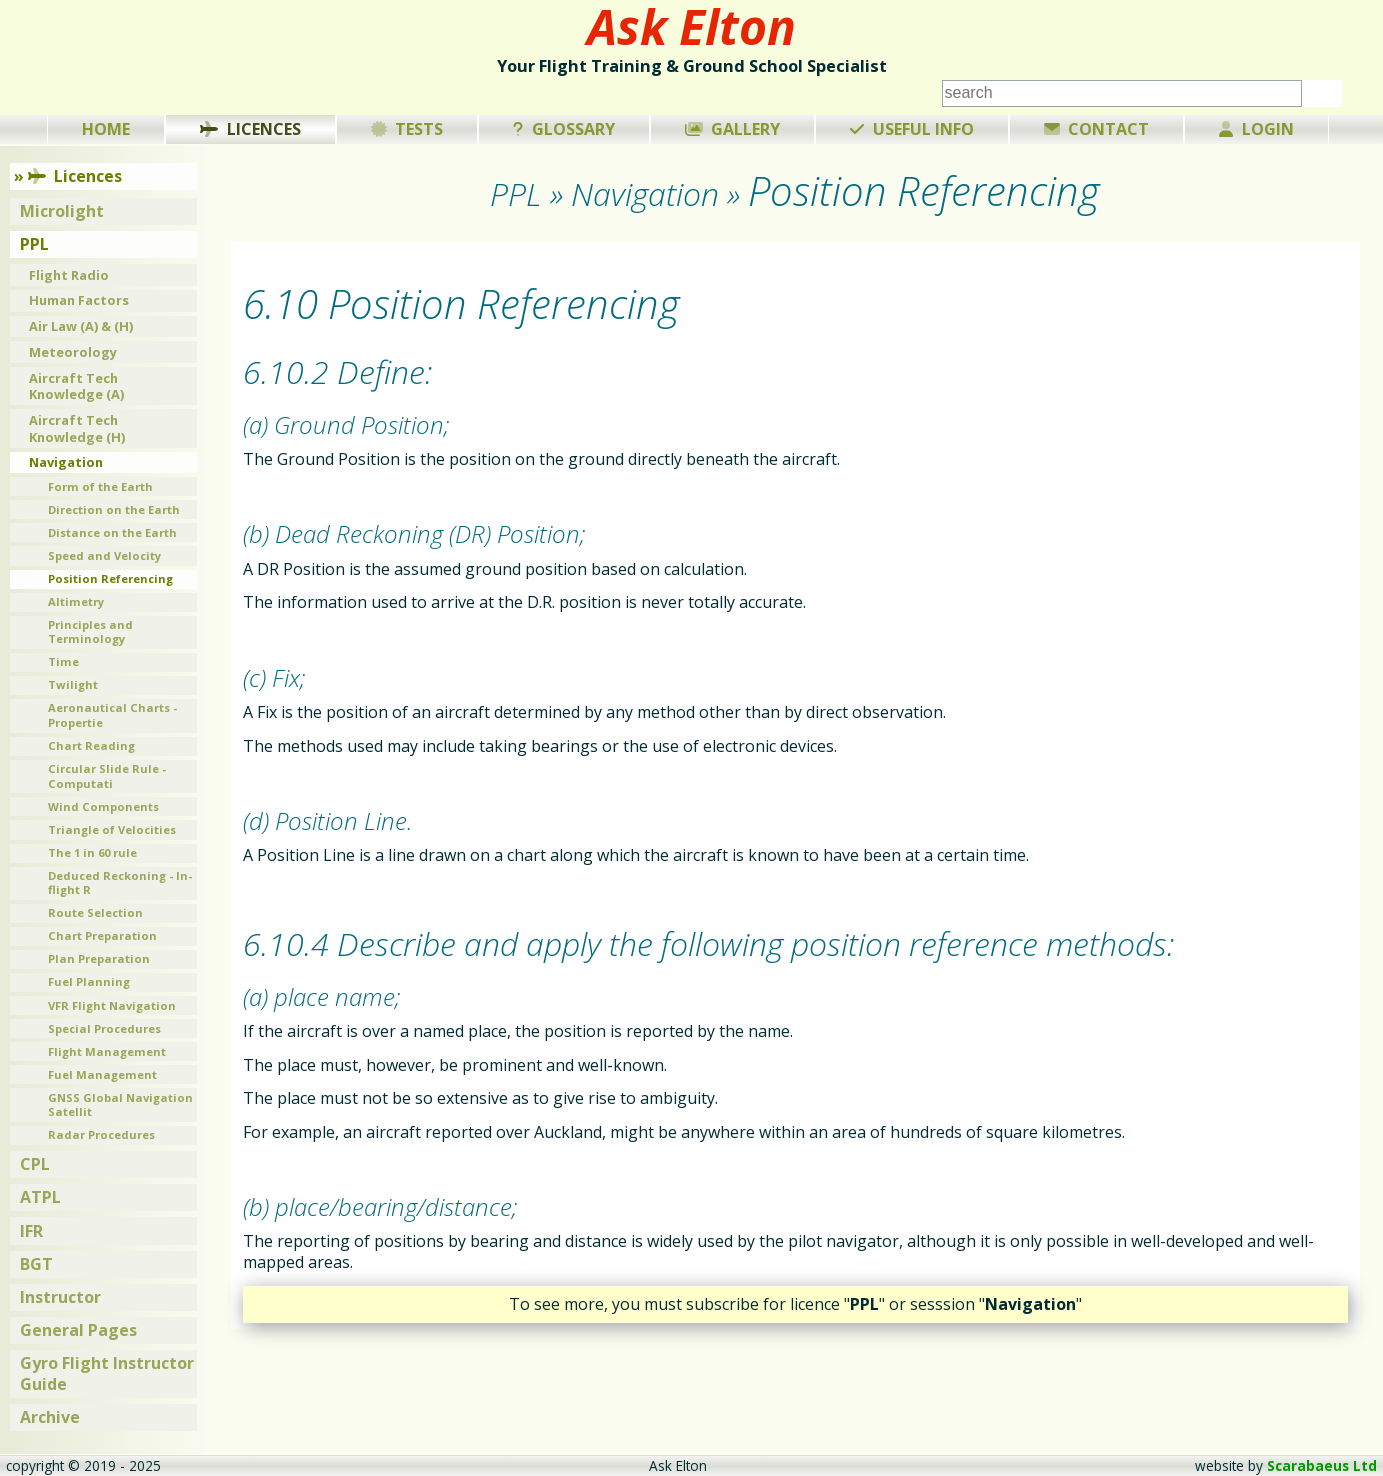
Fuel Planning (89, 981)
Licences (250, 129)
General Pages (78, 1330)
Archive (50, 1417)
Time (63, 661)
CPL (35, 1164)
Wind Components (103, 806)
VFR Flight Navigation (112, 1005)
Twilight (73, 684)
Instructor (60, 1297)
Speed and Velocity (104, 555)
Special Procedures (104, 1028)
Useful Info (912, 129)
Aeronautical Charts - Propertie (112, 715)
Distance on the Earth (112, 532)
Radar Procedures (101, 1134)
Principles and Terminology (90, 632)
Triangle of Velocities (112, 829)
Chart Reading (91, 745)
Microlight (62, 211)
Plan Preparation (99, 958)
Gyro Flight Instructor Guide (107, 1373)
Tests (407, 129)
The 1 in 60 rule (92, 852)
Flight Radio (69, 275)
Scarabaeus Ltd (1322, 1465)
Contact (1097, 129)
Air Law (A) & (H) (81, 326)
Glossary (564, 129)
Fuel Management (102, 1074)
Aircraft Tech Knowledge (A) (76, 386)
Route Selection (95, 912)
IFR (31, 1231)
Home (106, 129)
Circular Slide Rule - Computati (107, 776)
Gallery (733, 129)
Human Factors (79, 300)
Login (1256, 129)
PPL (34, 244)
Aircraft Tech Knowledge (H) (77, 428)
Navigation (66, 462)
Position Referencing (110, 578)
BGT (36, 1264)
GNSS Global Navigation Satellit (120, 1105)
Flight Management (107, 1051)
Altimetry (76, 601)
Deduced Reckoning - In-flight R (120, 883)
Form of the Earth (100, 486)
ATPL (40, 1197)
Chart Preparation (102, 935)
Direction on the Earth (114, 509)
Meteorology (73, 352)
